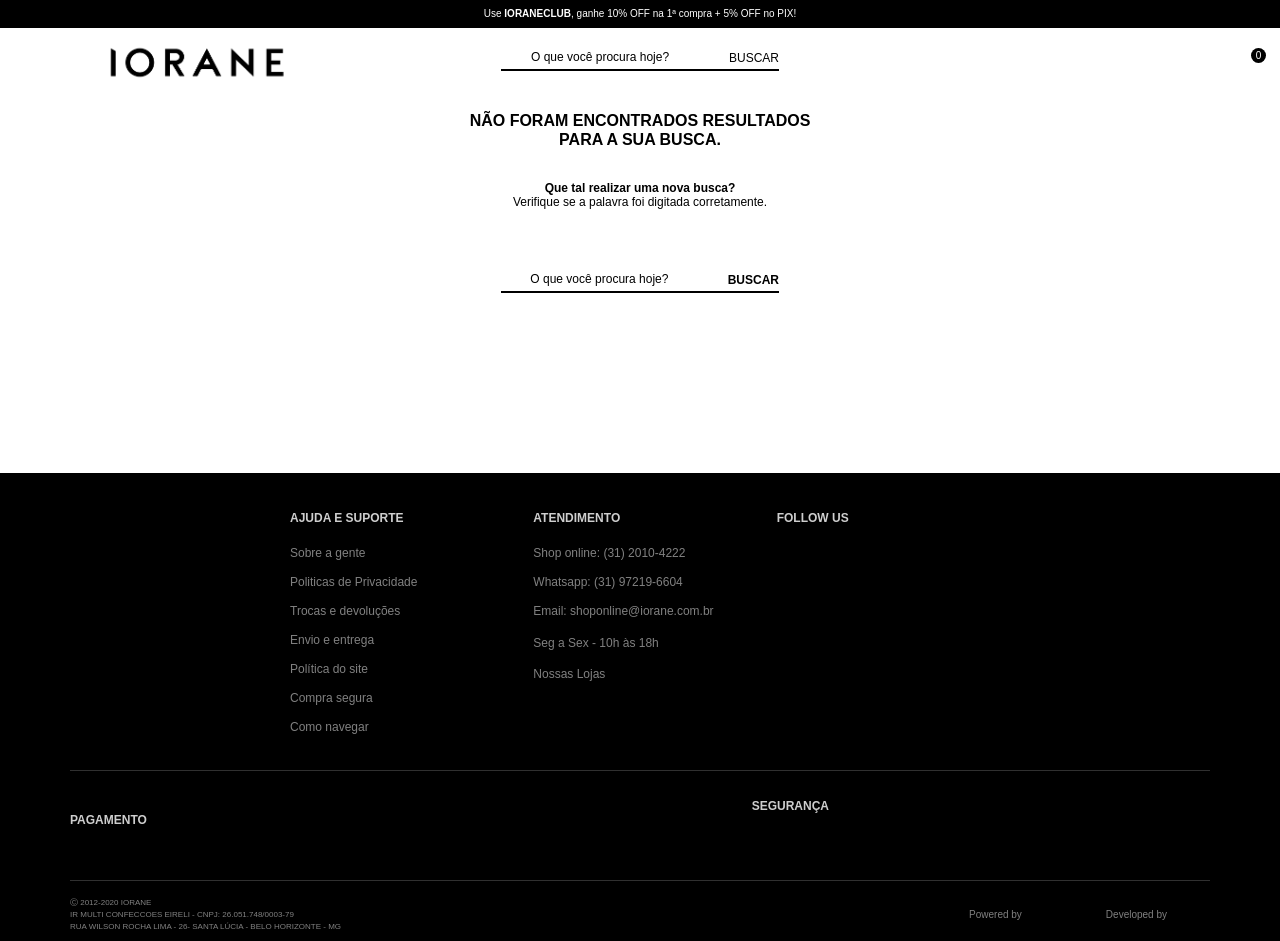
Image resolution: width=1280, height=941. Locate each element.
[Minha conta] (1158, 64)
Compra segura (331, 698)
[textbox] (625, 58)
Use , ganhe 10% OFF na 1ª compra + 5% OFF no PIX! (640, 13)
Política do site (329, 669)
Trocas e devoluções (345, 611)
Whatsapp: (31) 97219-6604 (607, 582)
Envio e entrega (332, 640)
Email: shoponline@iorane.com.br (623, 611)
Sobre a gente (327, 553)
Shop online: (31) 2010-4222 (609, 553)
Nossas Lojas (569, 674)
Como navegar (329, 727)
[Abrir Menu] (35, 64)
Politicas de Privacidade (353, 582)
